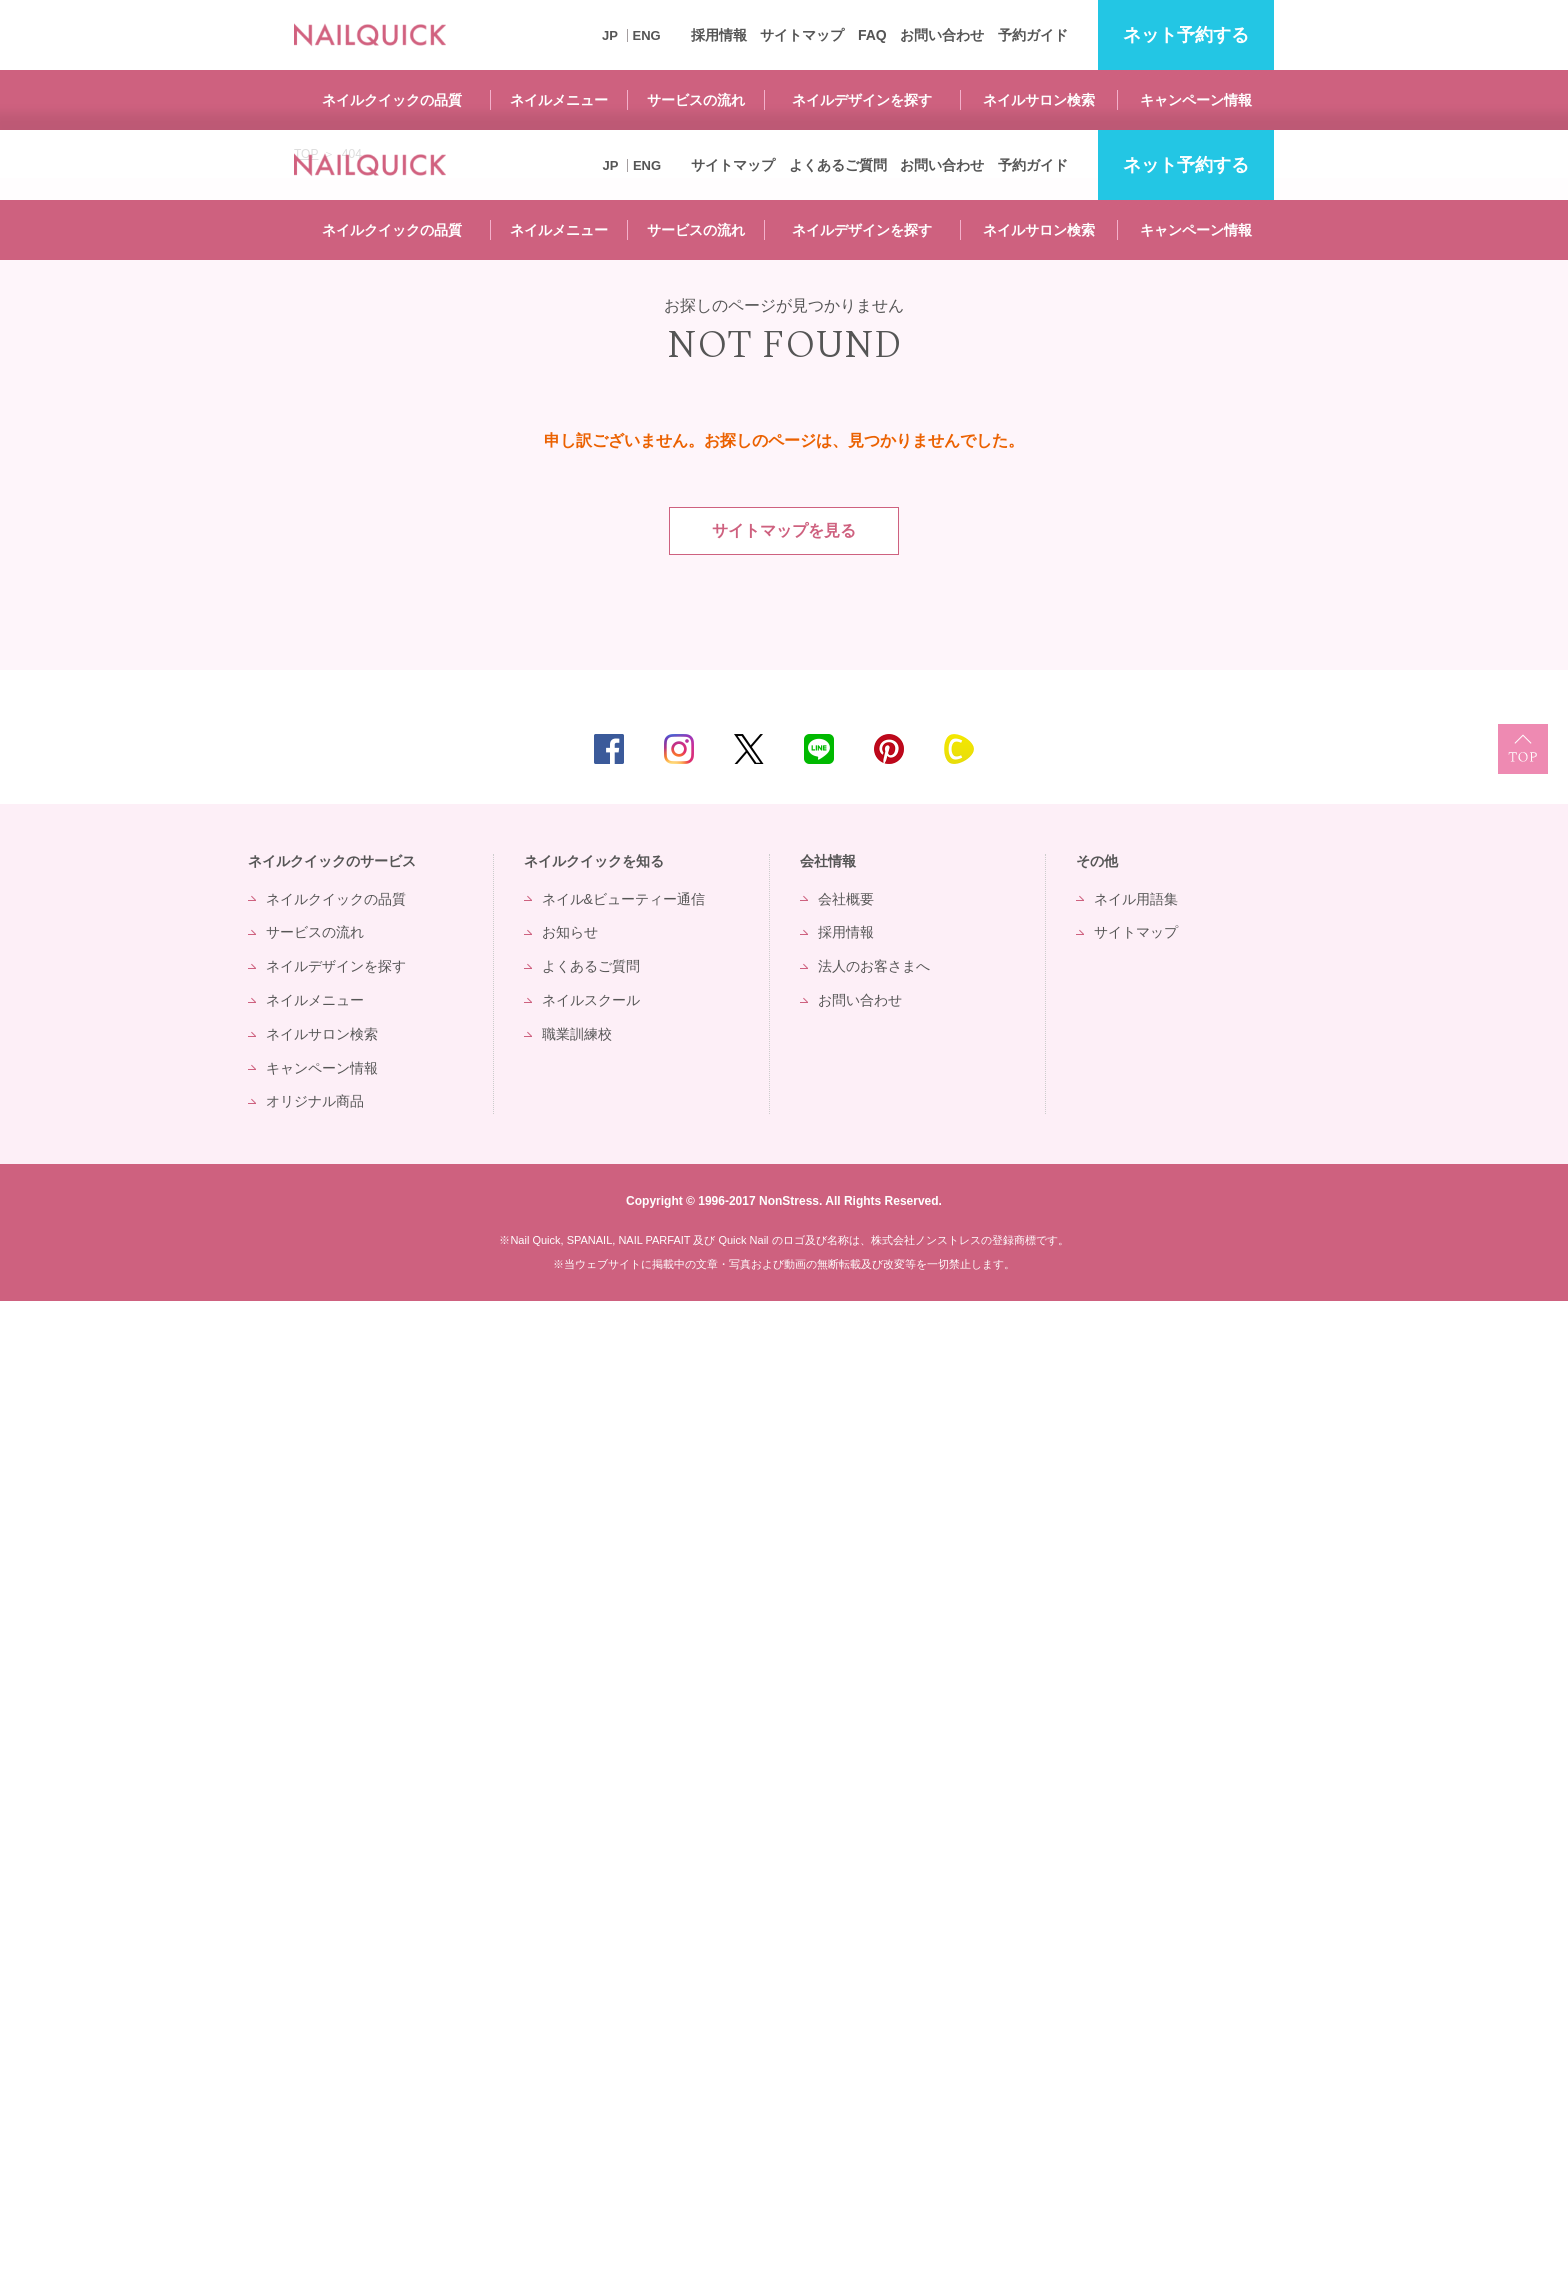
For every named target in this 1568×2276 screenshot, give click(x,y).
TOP (1523, 1117)
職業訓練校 (577, 1402)
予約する (1186, 35)
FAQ (872, 35)
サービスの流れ (696, 100)
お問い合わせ (942, 35)
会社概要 (846, 1267)
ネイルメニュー (559, 100)
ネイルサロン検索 (1039, 100)
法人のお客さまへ (874, 1334)
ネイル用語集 (1136, 1267)
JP (610, 35)
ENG (647, 35)
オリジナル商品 (315, 1470)
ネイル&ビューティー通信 (623, 1267)
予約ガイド (1033, 35)
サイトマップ (802, 35)
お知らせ (570, 1301)
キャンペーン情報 (1196, 100)
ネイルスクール (591, 1368)
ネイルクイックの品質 (392, 100)
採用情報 (719, 35)
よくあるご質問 (838, 165)
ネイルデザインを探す (862, 100)
